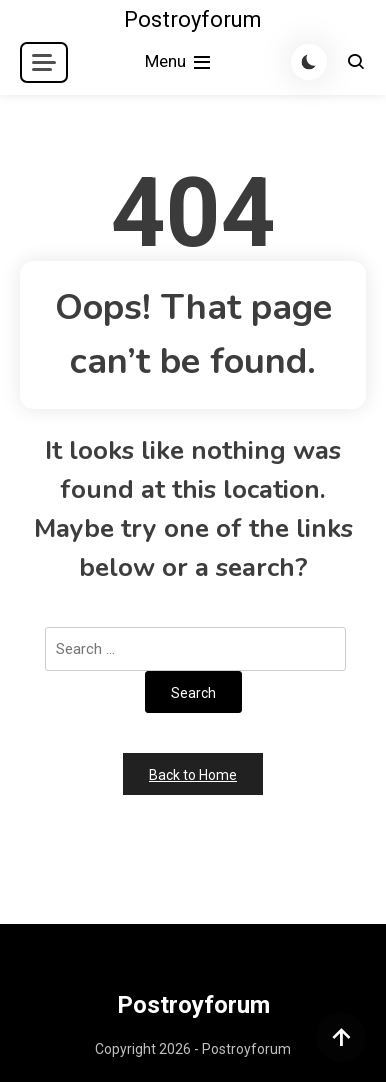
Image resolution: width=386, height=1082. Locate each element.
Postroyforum (193, 19)
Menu (179, 62)
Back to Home (193, 775)
